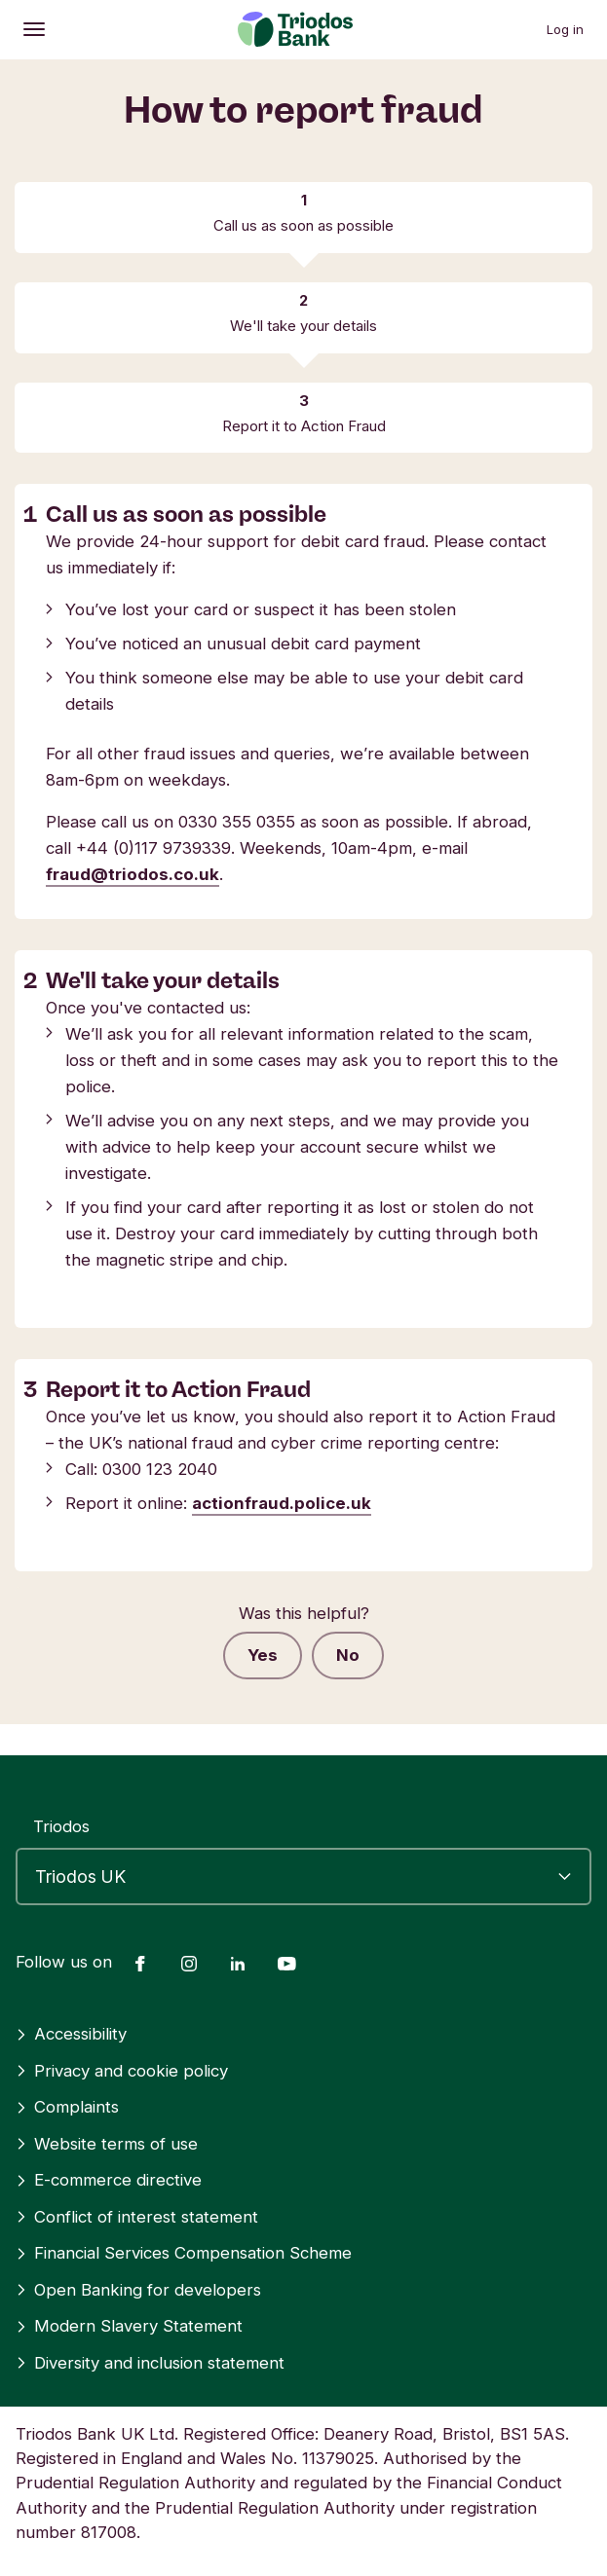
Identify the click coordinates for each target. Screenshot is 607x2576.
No (348, 1655)
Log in (565, 29)
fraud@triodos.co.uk (132, 874)
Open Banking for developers (138, 2290)
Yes (262, 1655)
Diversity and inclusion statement (150, 2363)
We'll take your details (303, 325)
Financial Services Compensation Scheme (184, 2253)
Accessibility (71, 2033)
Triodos (61, 1826)
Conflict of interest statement (137, 2216)
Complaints (67, 2106)
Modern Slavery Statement (129, 2326)
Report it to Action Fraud (304, 426)
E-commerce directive (109, 2180)
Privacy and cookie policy (122, 2070)
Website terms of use (107, 2143)
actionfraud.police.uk (281, 1503)
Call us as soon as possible (303, 225)
